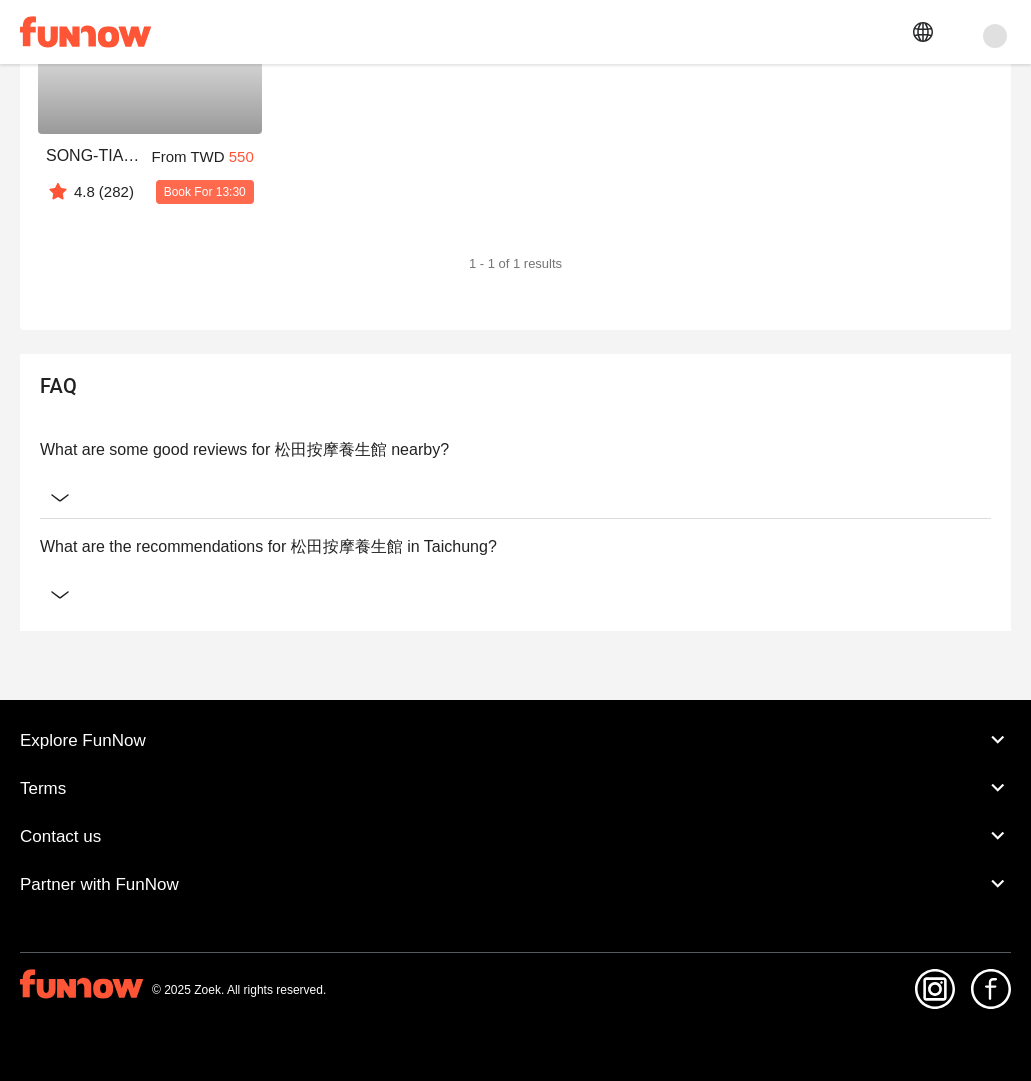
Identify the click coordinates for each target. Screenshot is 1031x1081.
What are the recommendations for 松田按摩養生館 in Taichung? (515, 547)
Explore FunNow (515, 740)
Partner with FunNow (515, 884)
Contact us (515, 836)
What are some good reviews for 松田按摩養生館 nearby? (515, 450)
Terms (515, 788)
